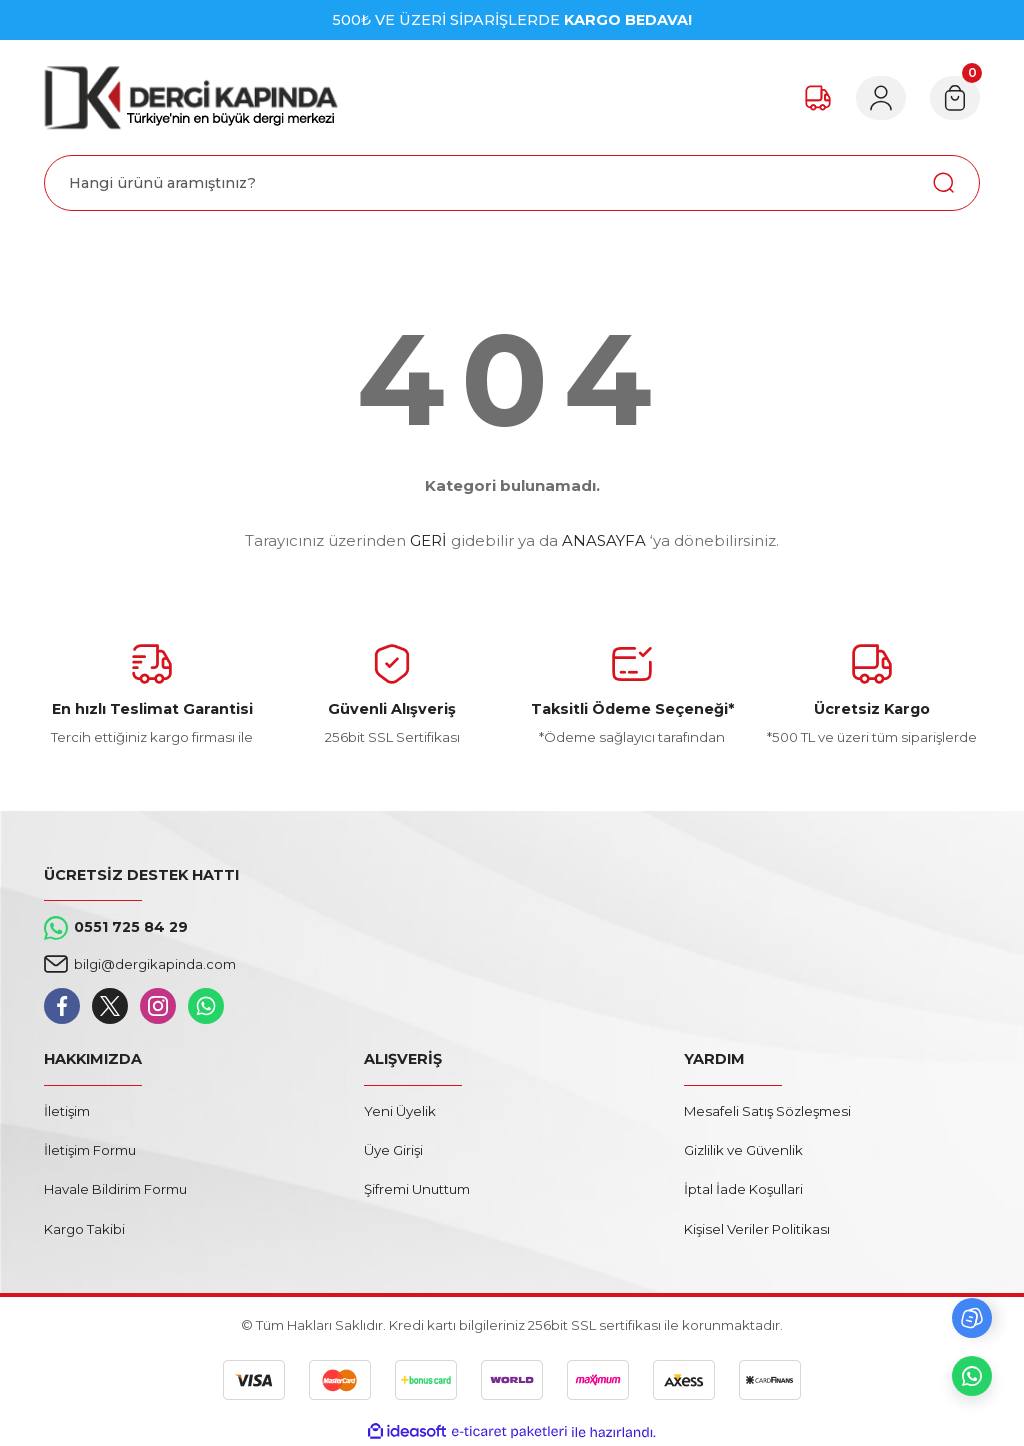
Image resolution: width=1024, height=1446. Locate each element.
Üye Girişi (393, 1150)
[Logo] (191, 97)
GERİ (428, 540)
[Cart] (954, 98)
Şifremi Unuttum (417, 1189)
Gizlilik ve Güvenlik (743, 1150)
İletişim (67, 1111)
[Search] (512, 183)
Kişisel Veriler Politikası (757, 1229)
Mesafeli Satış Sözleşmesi (767, 1111)
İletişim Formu (90, 1150)
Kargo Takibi (84, 1229)
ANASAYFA (604, 540)
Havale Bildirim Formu (115, 1189)
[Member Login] (878, 98)
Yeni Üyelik (400, 1111)
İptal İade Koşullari (743, 1189)
